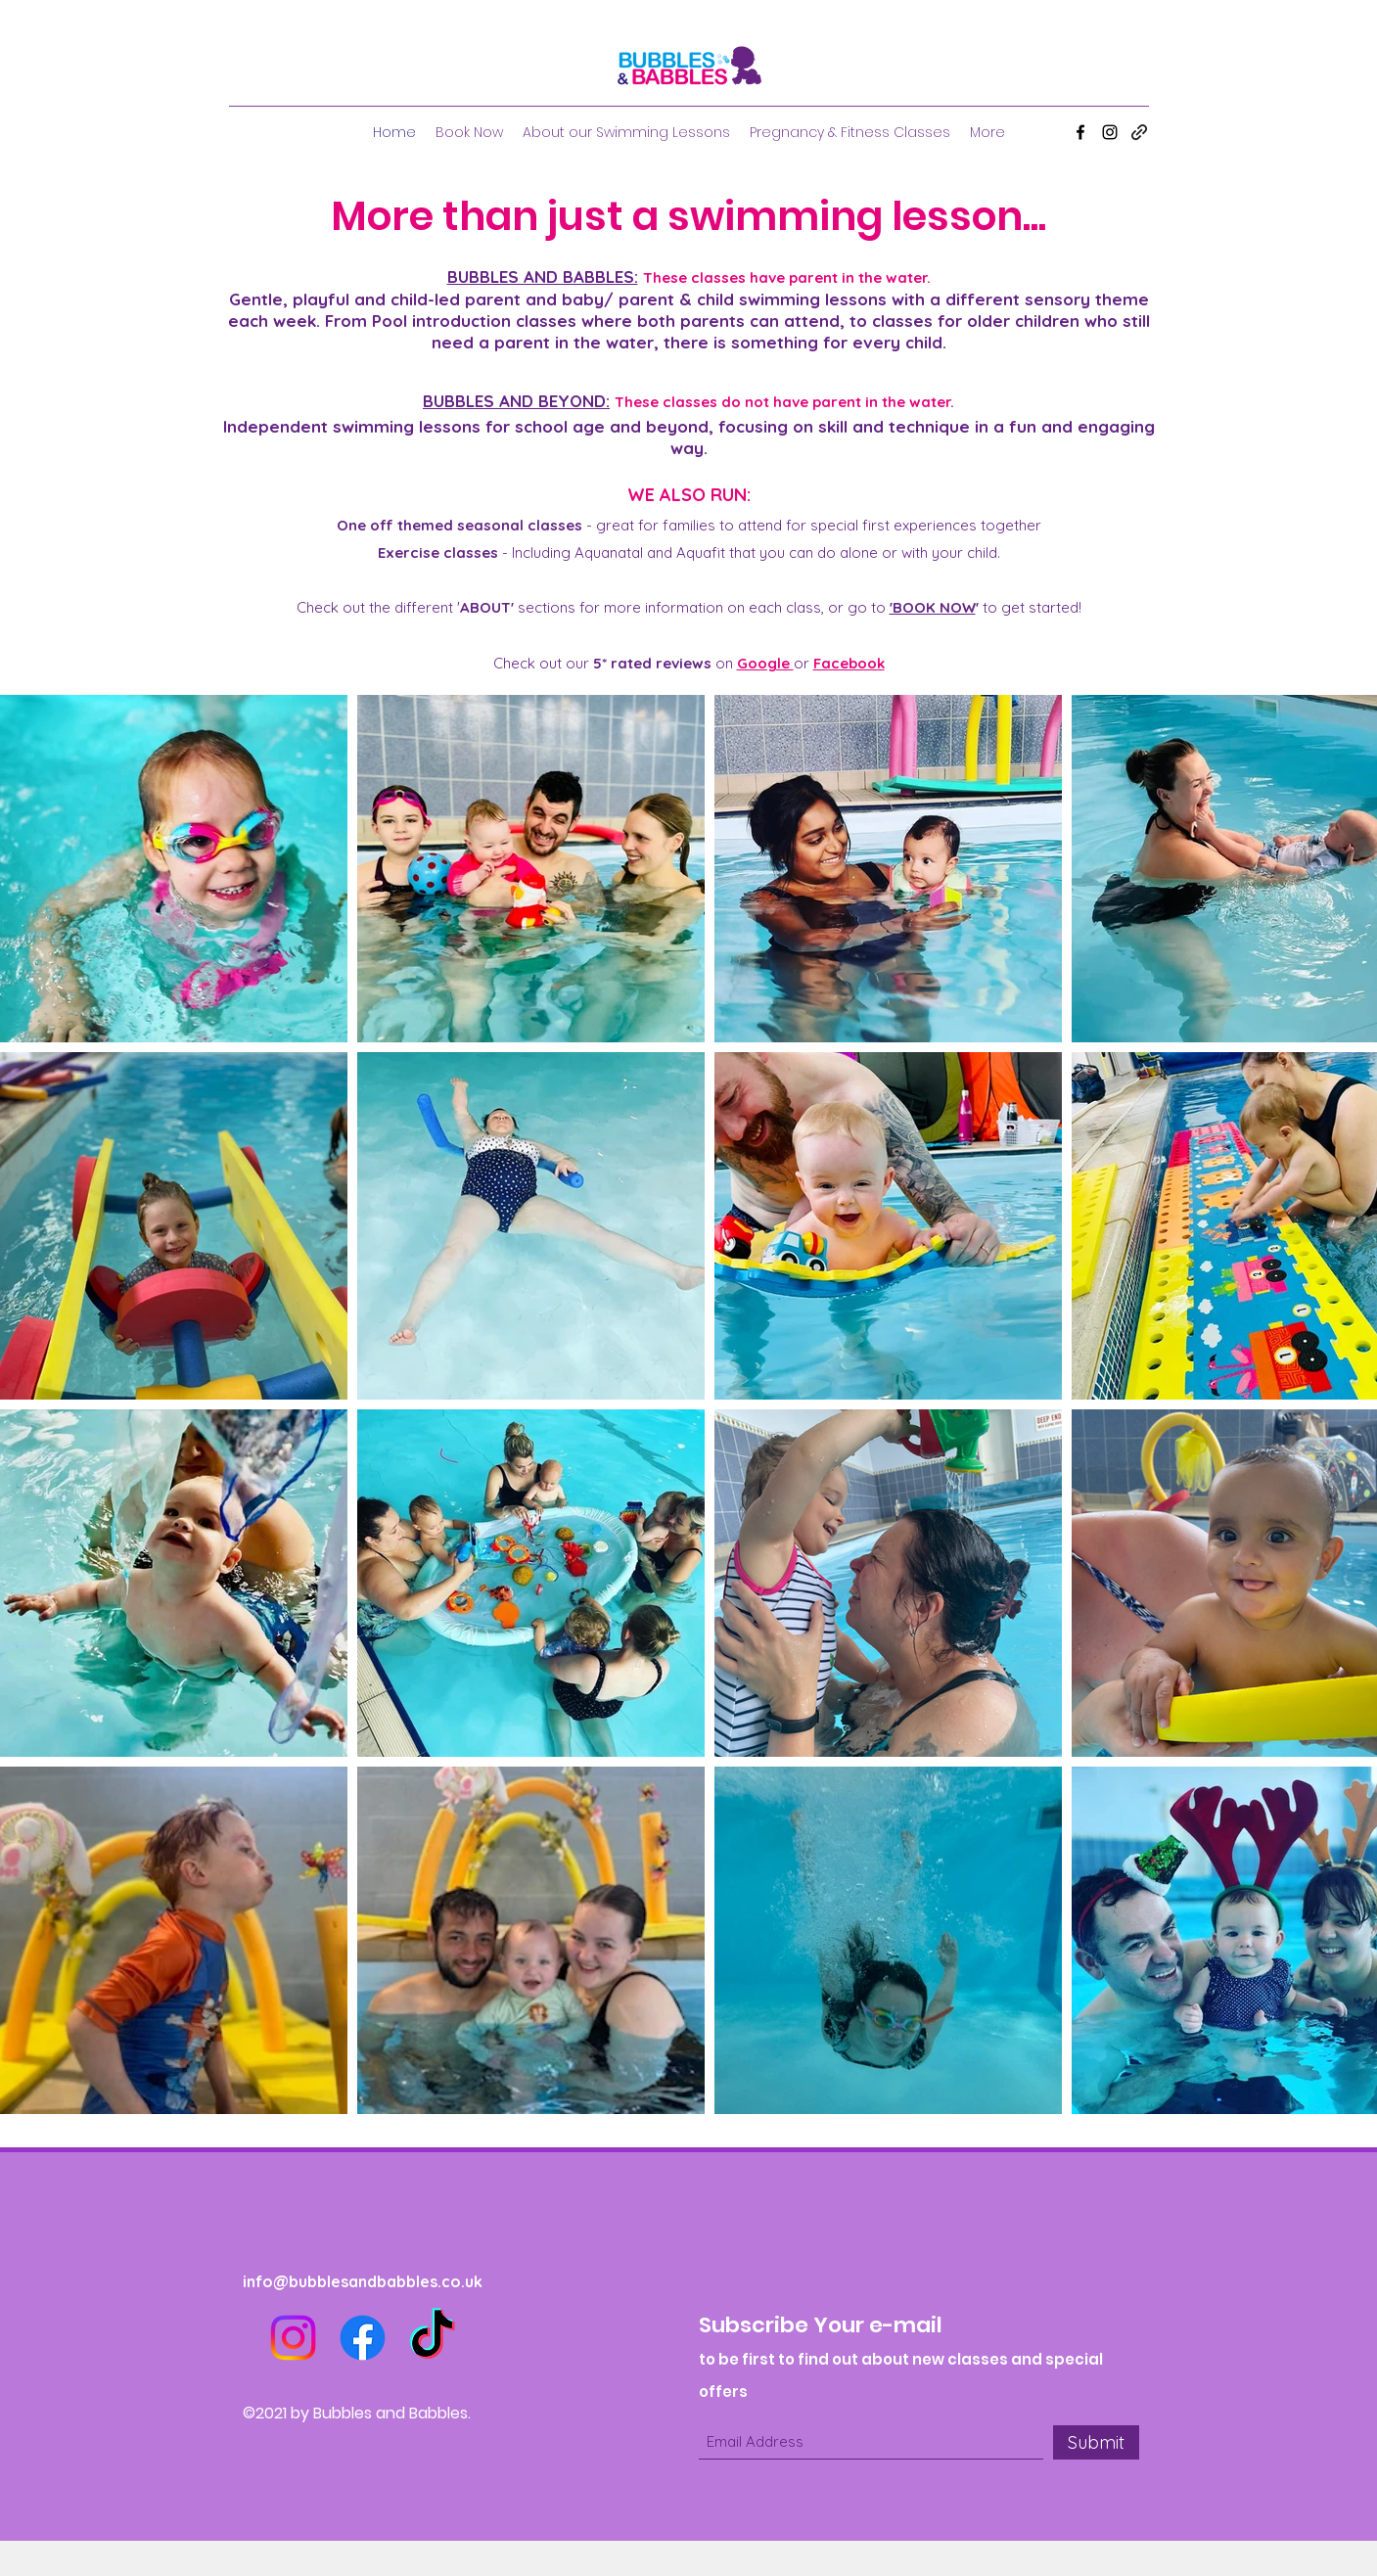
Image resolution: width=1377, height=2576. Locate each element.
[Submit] (1096, 2442)
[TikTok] (432, 2338)
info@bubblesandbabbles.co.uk (362, 2281)
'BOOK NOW (933, 607)
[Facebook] (1080, 132)
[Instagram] (1110, 132)
